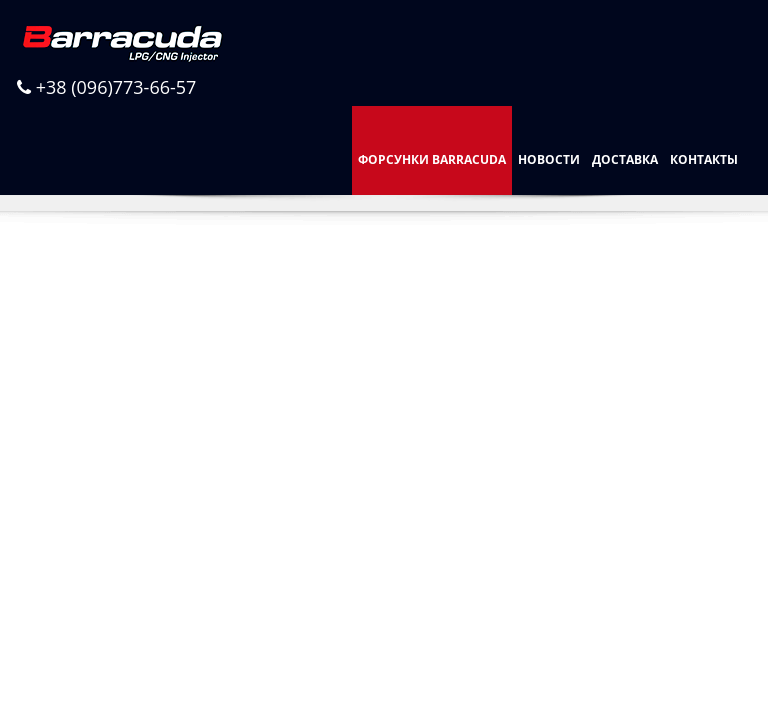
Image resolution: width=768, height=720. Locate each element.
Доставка (625, 159)
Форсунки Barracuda (432, 159)
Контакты (704, 159)
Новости (549, 159)
